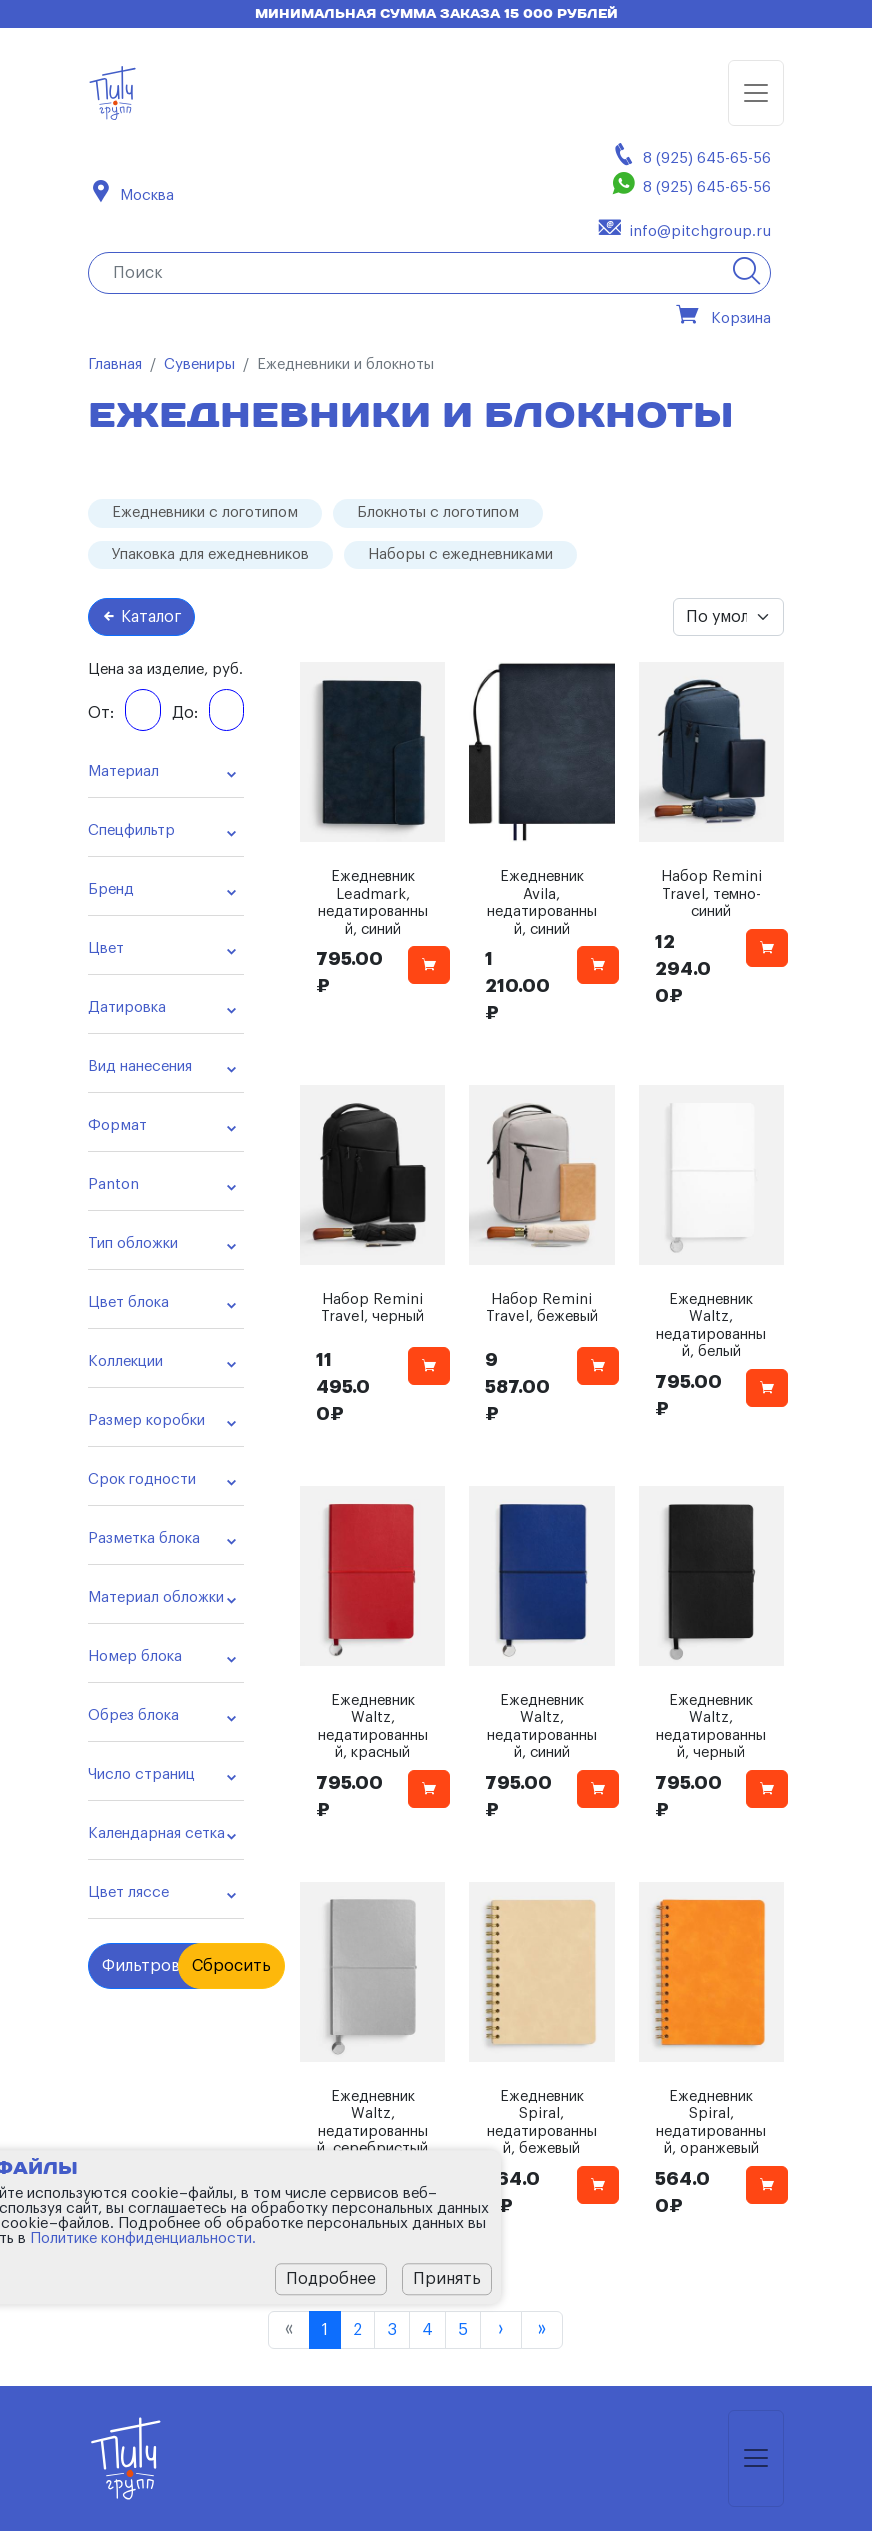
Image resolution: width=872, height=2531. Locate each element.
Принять (447, 2279)
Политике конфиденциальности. (143, 2238)
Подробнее (331, 2279)
